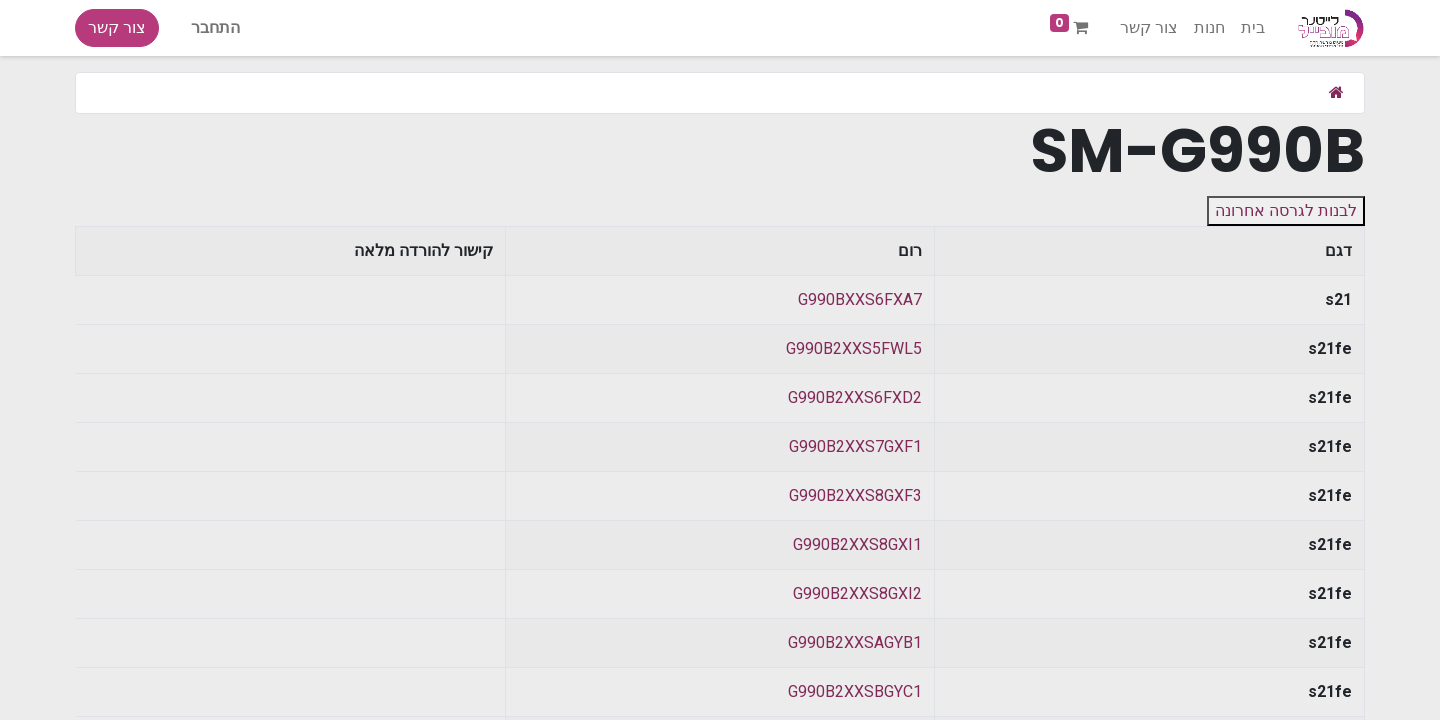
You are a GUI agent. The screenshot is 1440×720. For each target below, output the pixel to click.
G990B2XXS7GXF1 (855, 446)
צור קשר (117, 27)
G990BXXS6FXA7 (860, 299)
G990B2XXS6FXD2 (855, 397)
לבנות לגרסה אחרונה (1286, 210)
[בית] (1336, 92)
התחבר (215, 27)
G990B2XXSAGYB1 (855, 642)
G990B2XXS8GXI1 (857, 544)
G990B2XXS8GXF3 (855, 495)
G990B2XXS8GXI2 (857, 593)
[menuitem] (1253, 28)
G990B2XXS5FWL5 (854, 348)
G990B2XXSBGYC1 (855, 691)
